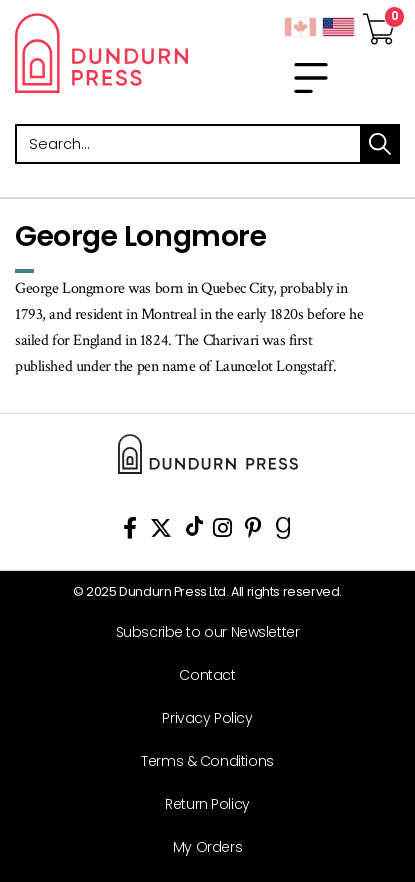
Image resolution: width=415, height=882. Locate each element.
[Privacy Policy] (200, 718)
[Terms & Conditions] (200, 761)
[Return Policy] (200, 804)
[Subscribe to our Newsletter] (200, 632)
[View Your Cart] (379, 23)
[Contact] (200, 675)
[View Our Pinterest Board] (253, 531)
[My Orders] (200, 847)
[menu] (311, 78)
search (380, 144)
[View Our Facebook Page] (130, 531)
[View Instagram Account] (222, 531)
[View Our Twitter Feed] (161, 531)
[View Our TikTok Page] (194, 531)
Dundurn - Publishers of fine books (104, 53)
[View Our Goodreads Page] (283, 531)
